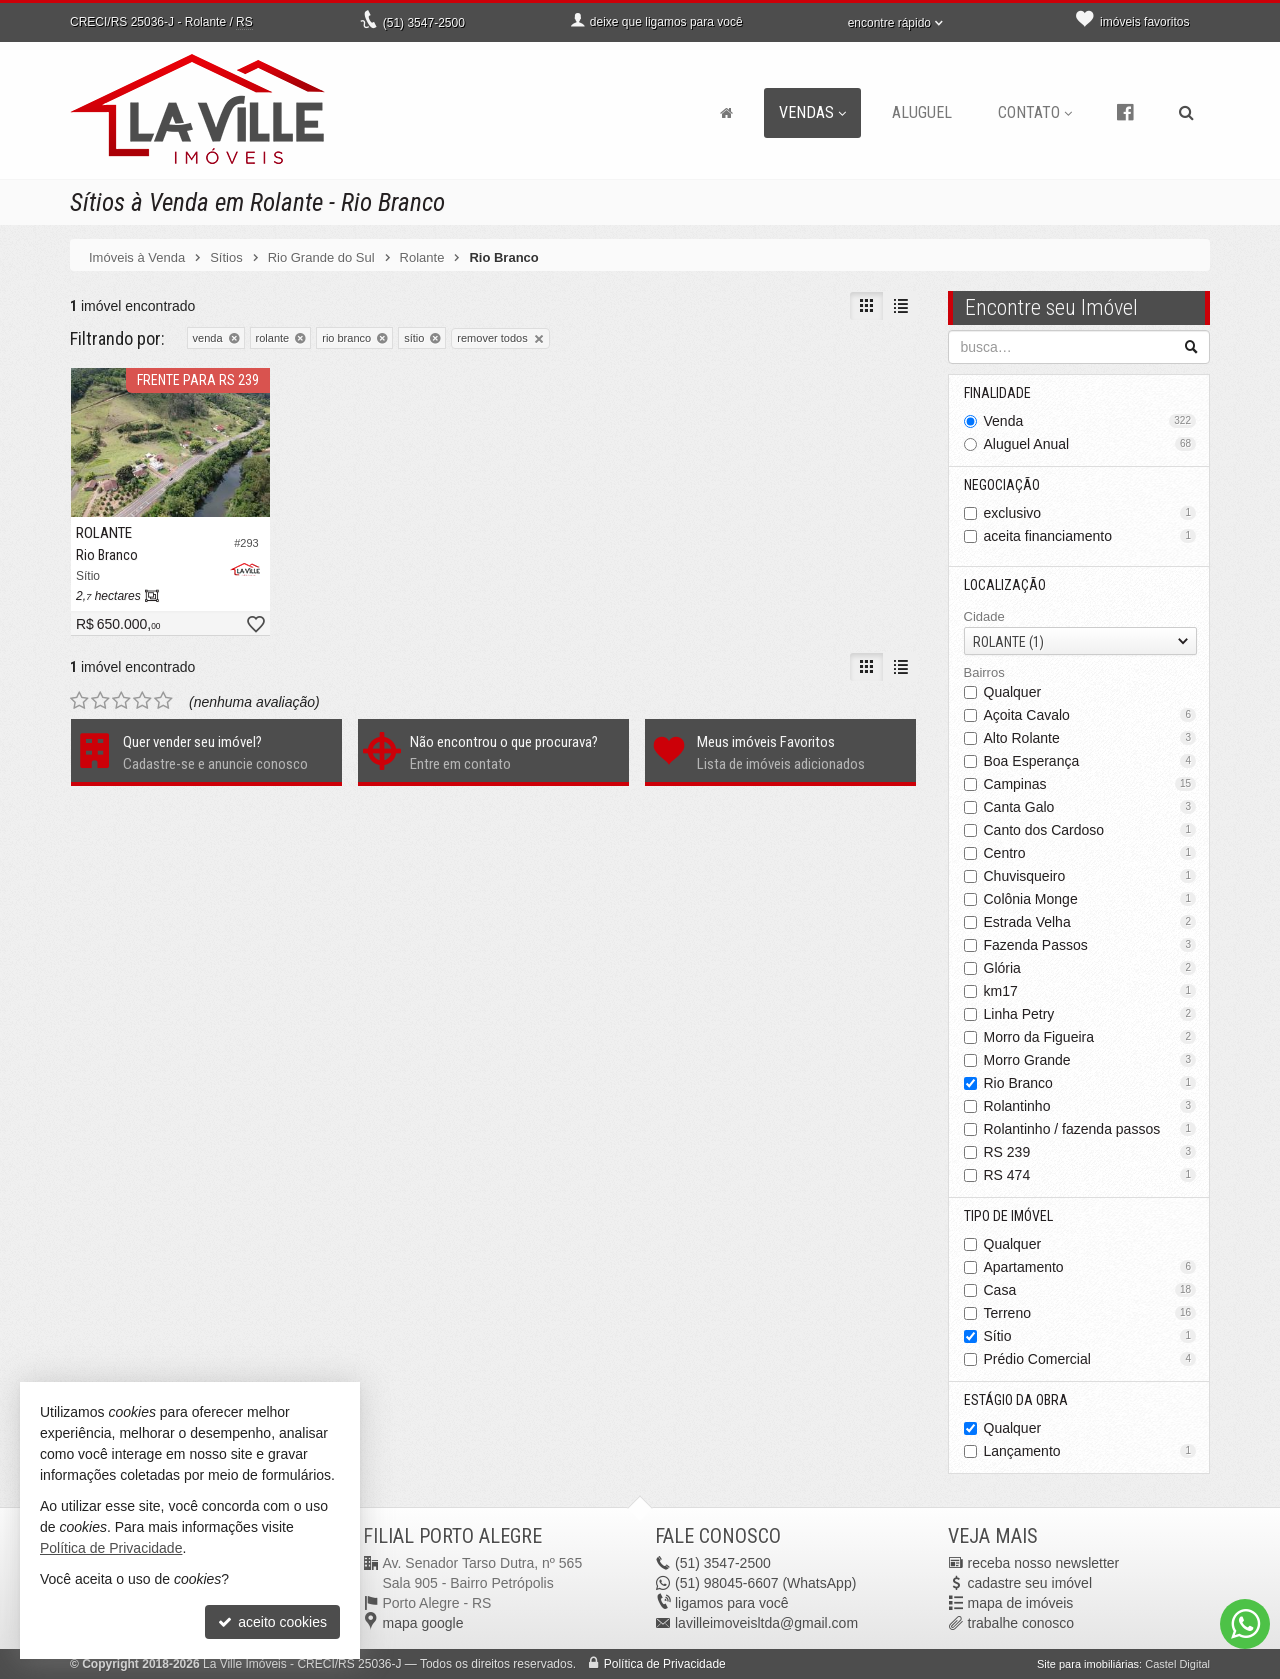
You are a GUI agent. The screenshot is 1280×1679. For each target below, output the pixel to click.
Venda (1090, 421)
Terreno (1090, 1313)
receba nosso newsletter (1044, 1563)
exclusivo (1090, 513)
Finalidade (997, 393)
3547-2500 (424, 23)
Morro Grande (1090, 1060)
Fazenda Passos (1090, 945)
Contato (1035, 112)
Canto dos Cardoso (1090, 830)
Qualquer (1013, 692)
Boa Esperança (1090, 761)
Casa (1090, 1290)
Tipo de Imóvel (1008, 1216)
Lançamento (1090, 1451)
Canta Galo (1090, 807)
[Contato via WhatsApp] (1245, 1624)
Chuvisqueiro (1090, 876)
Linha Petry (1090, 1014)
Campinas (1090, 784)
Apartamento (1090, 1267)
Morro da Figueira (1090, 1037)
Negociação (1002, 485)
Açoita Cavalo (1090, 715)
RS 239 (1090, 1152)
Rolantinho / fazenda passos (1090, 1129)
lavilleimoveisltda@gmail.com (766, 1623)
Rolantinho (1090, 1106)
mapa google (423, 1623)
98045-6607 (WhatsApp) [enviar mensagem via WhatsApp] (765, 1583)
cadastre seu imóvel (1030, 1583)
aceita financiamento (1090, 536)
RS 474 (1090, 1175)
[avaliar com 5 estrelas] (163, 701)
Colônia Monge (1090, 899)
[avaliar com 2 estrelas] (100, 701)
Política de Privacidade (665, 1664)
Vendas (812, 112)
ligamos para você (732, 1603)
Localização (1005, 585)
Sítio (1090, 1336)
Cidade (984, 616)
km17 (1090, 991)
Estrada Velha (1090, 922)
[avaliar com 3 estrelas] (121, 701)
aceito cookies (272, 1622)
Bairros (984, 672)
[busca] (1186, 113)
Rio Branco (1090, 1083)
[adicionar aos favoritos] (255, 625)
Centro (1090, 853)
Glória (1090, 968)
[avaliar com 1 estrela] (79, 701)
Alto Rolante (1090, 738)
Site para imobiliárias (1088, 1664)
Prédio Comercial (1090, 1359)
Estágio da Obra (1016, 1400)
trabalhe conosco (1021, 1623)
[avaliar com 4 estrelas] (142, 701)
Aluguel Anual (1090, 444)
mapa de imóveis (1021, 1603)
